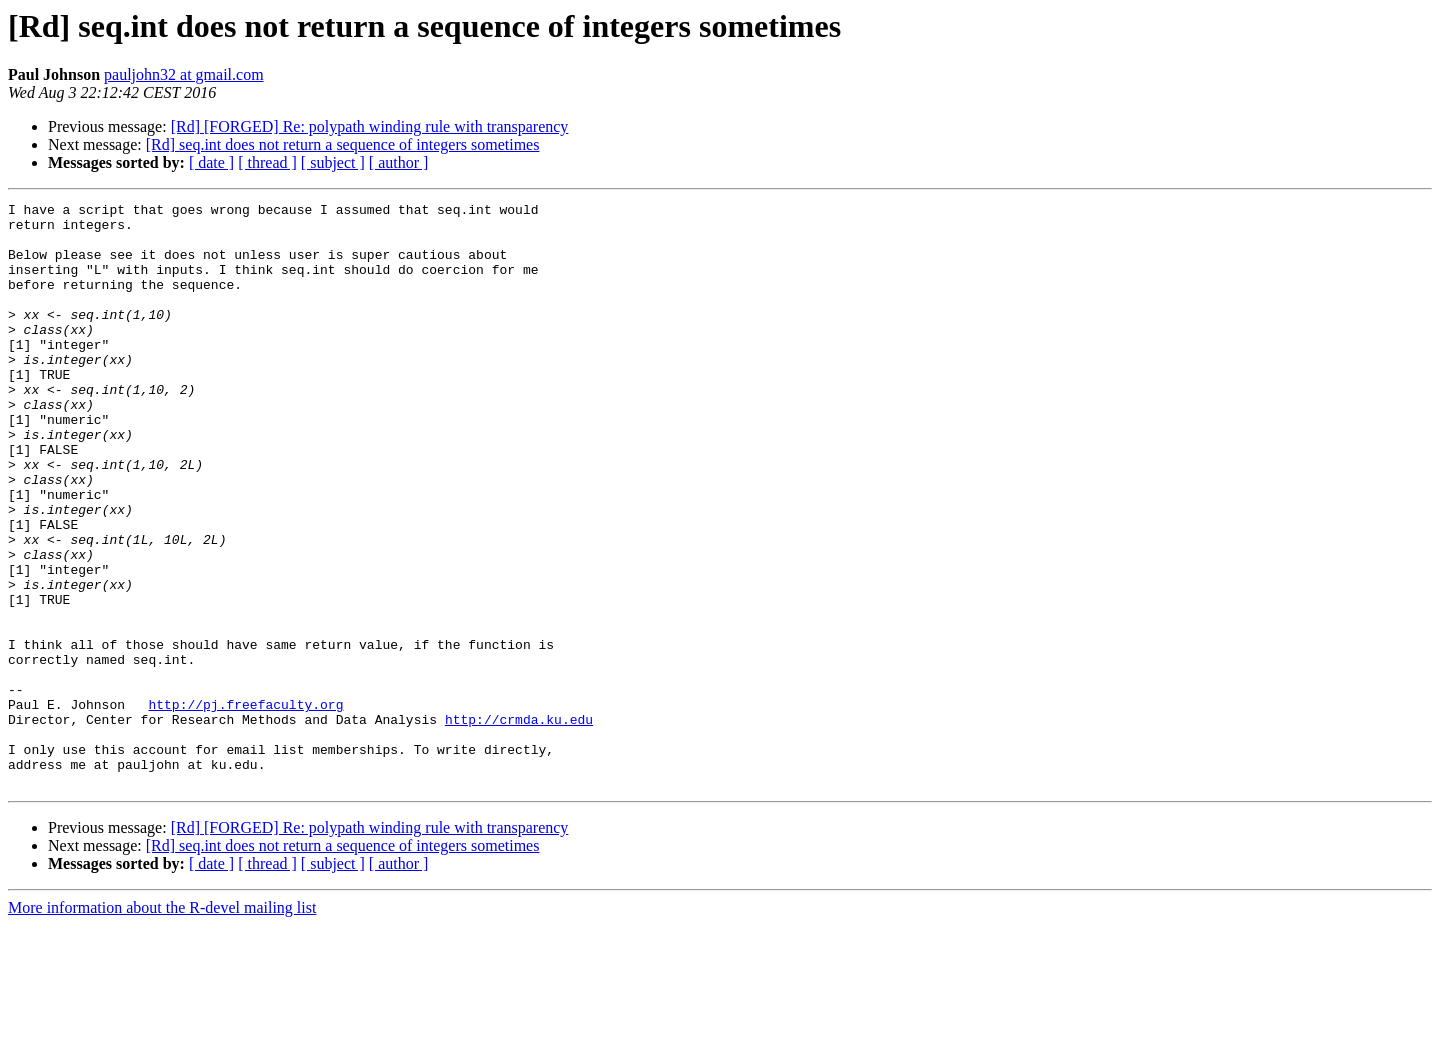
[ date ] (211, 162)
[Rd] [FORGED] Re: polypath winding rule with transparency (370, 126)
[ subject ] (333, 162)
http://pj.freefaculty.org (245, 806)
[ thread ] (267, 162)
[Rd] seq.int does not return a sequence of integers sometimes (343, 144)
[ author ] (399, 162)
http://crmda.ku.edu (519, 824)
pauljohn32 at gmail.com (184, 74)
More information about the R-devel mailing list (162, 1024)
